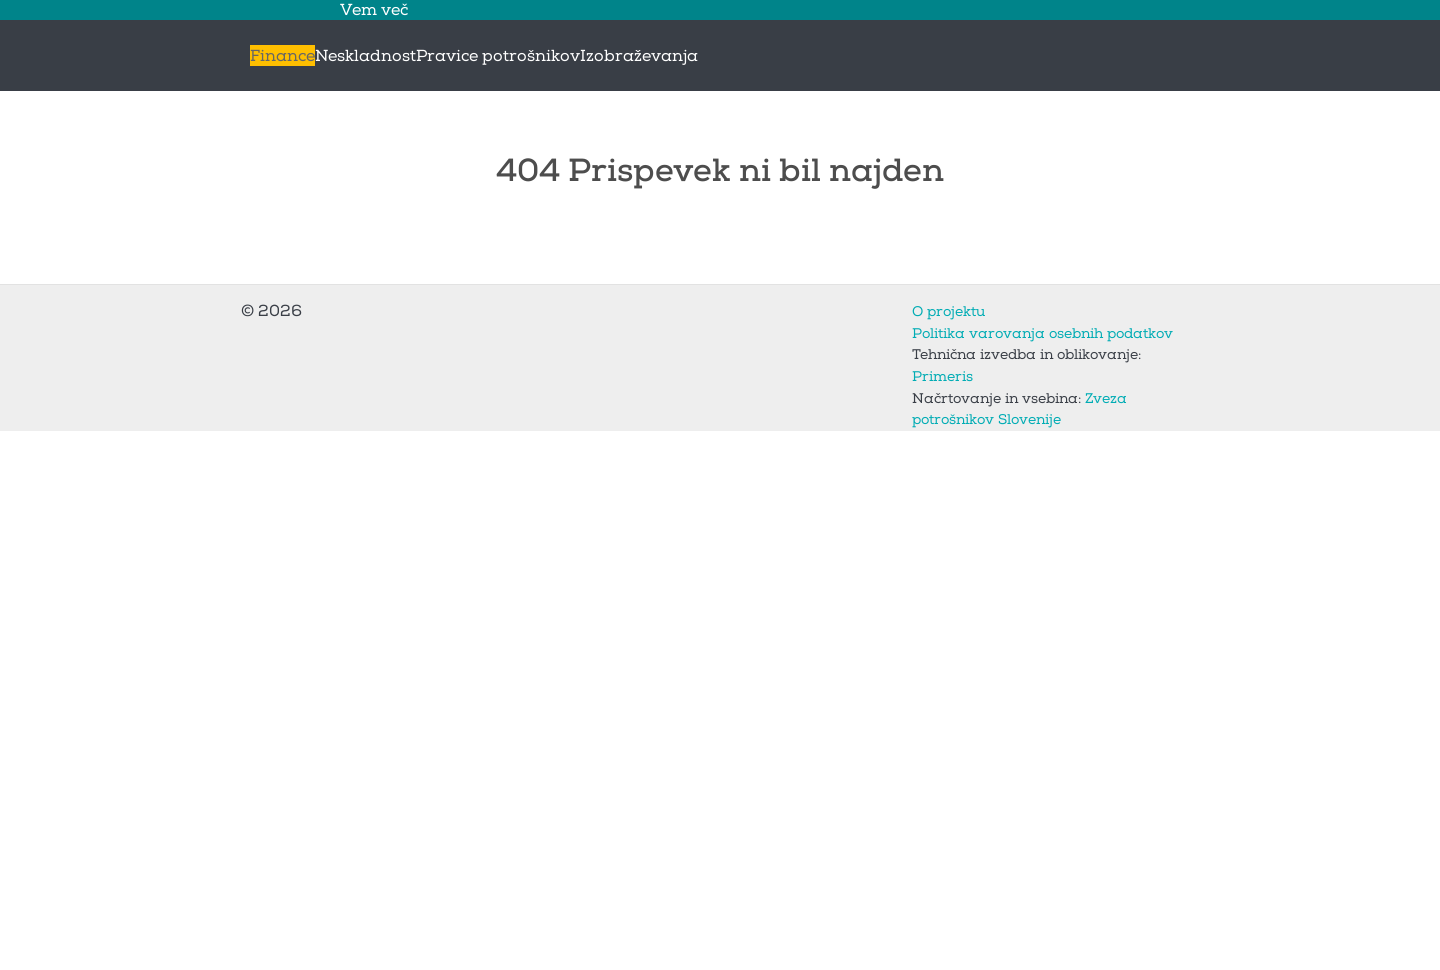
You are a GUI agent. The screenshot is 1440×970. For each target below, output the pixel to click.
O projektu (948, 311)
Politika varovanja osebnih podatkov (1042, 333)
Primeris (942, 376)
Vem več (374, 10)
